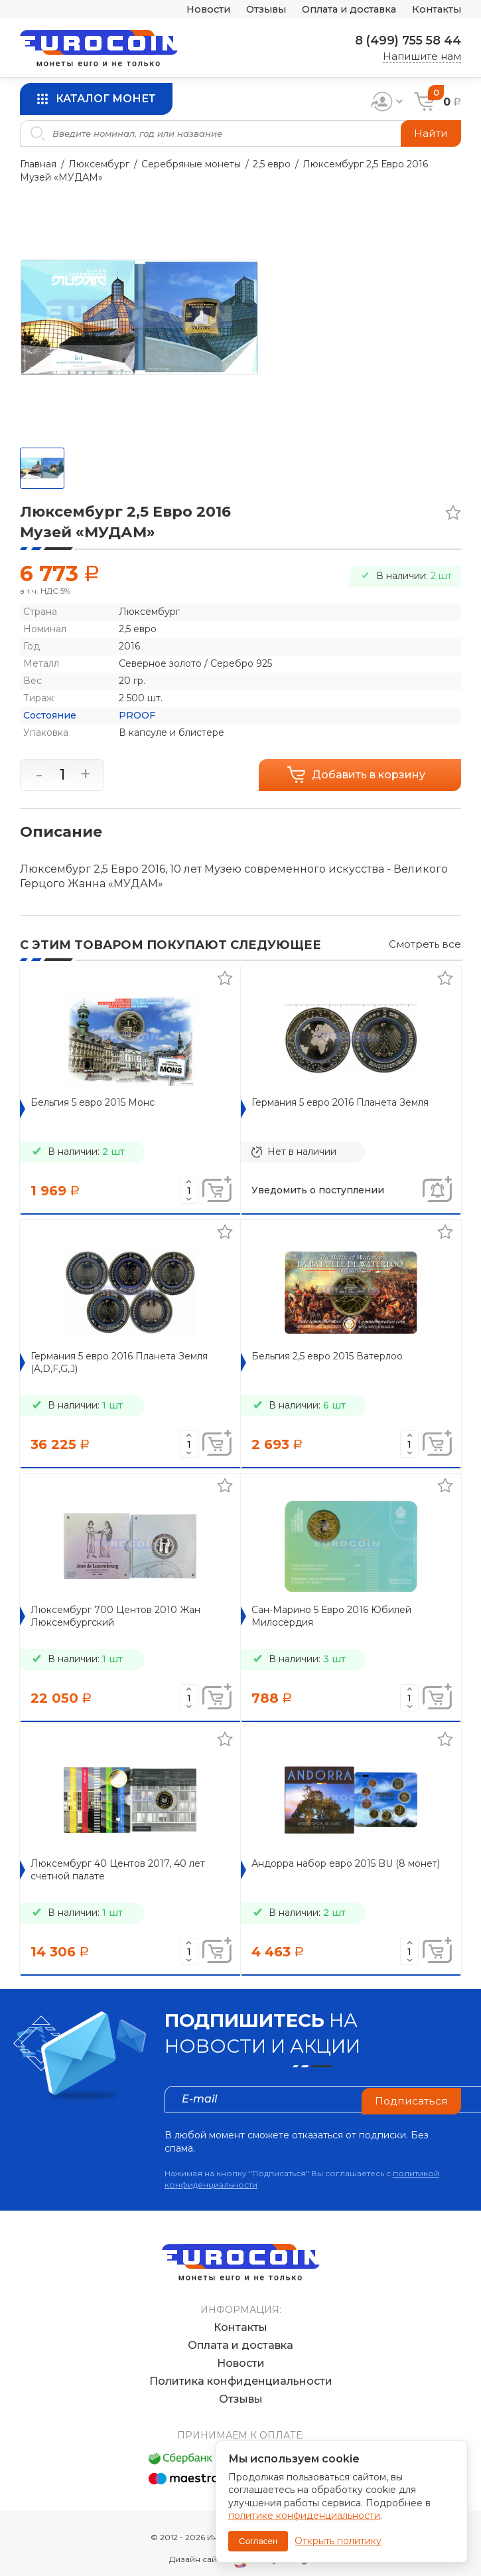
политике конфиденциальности (304, 2516)
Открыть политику (338, 2541)
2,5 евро (272, 164)
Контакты (435, 9)
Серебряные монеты (191, 164)
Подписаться (411, 2099)
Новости (195, 9)
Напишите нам (422, 56)
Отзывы (256, 9)
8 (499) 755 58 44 (406, 40)
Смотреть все (425, 944)
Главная (38, 164)
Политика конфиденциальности (240, 2367)
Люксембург (98, 164)
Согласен (258, 2541)
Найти (430, 133)
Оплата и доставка (343, 9)
